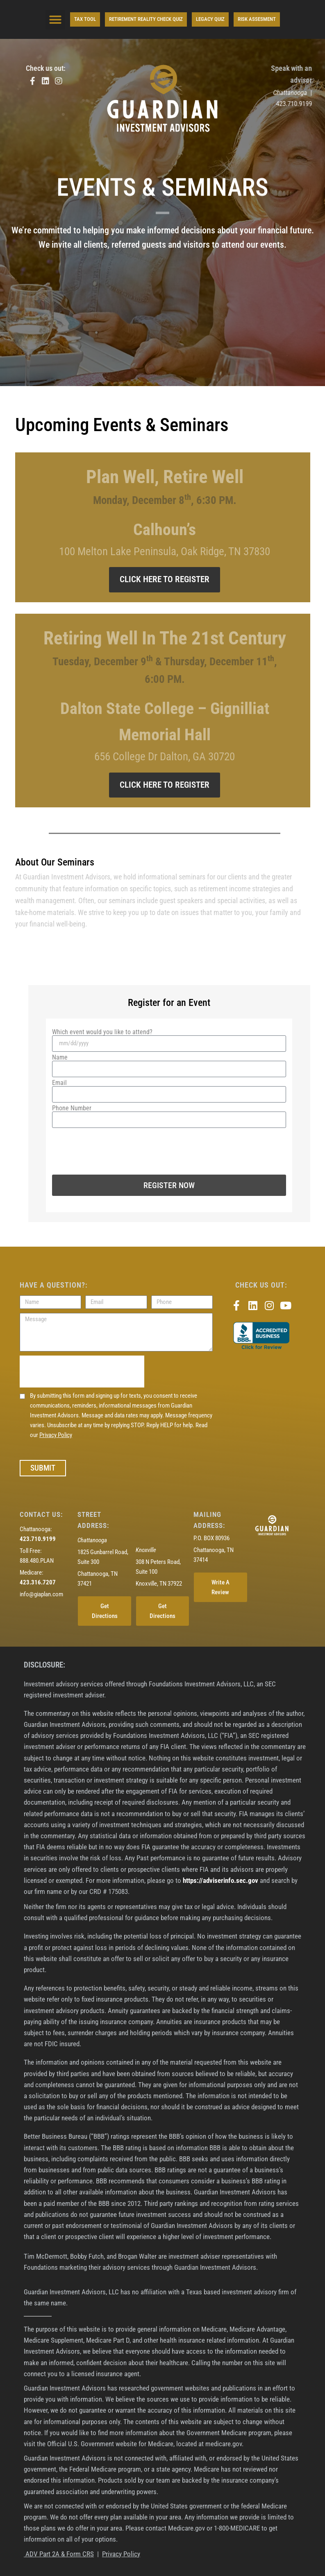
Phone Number (71, 1108)
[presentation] (114, 1146)
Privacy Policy (55, 1435)
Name (60, 1057)
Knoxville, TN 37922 (159, 1583)
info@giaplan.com (41, 1594)
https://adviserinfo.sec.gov (220, 1880)
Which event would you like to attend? (102, 1032)
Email (59, 1083)
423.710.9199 (301, 103)
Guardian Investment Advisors (66, 876)
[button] (55, 19)
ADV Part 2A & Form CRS (59, 2554)
